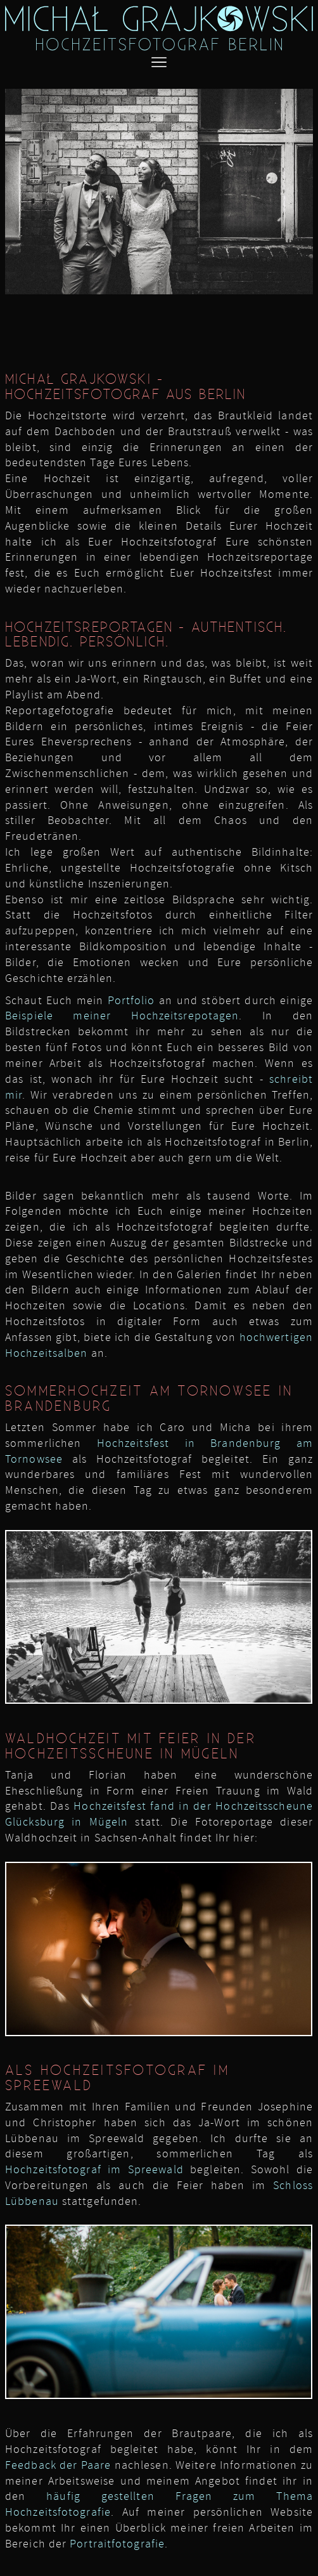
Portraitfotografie (117, 2544)
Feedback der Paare (58, 2465)
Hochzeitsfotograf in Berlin (237, 1142)
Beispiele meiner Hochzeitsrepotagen (122, 1016)
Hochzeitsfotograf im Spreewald (94, 2169)
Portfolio (131, 1000)
